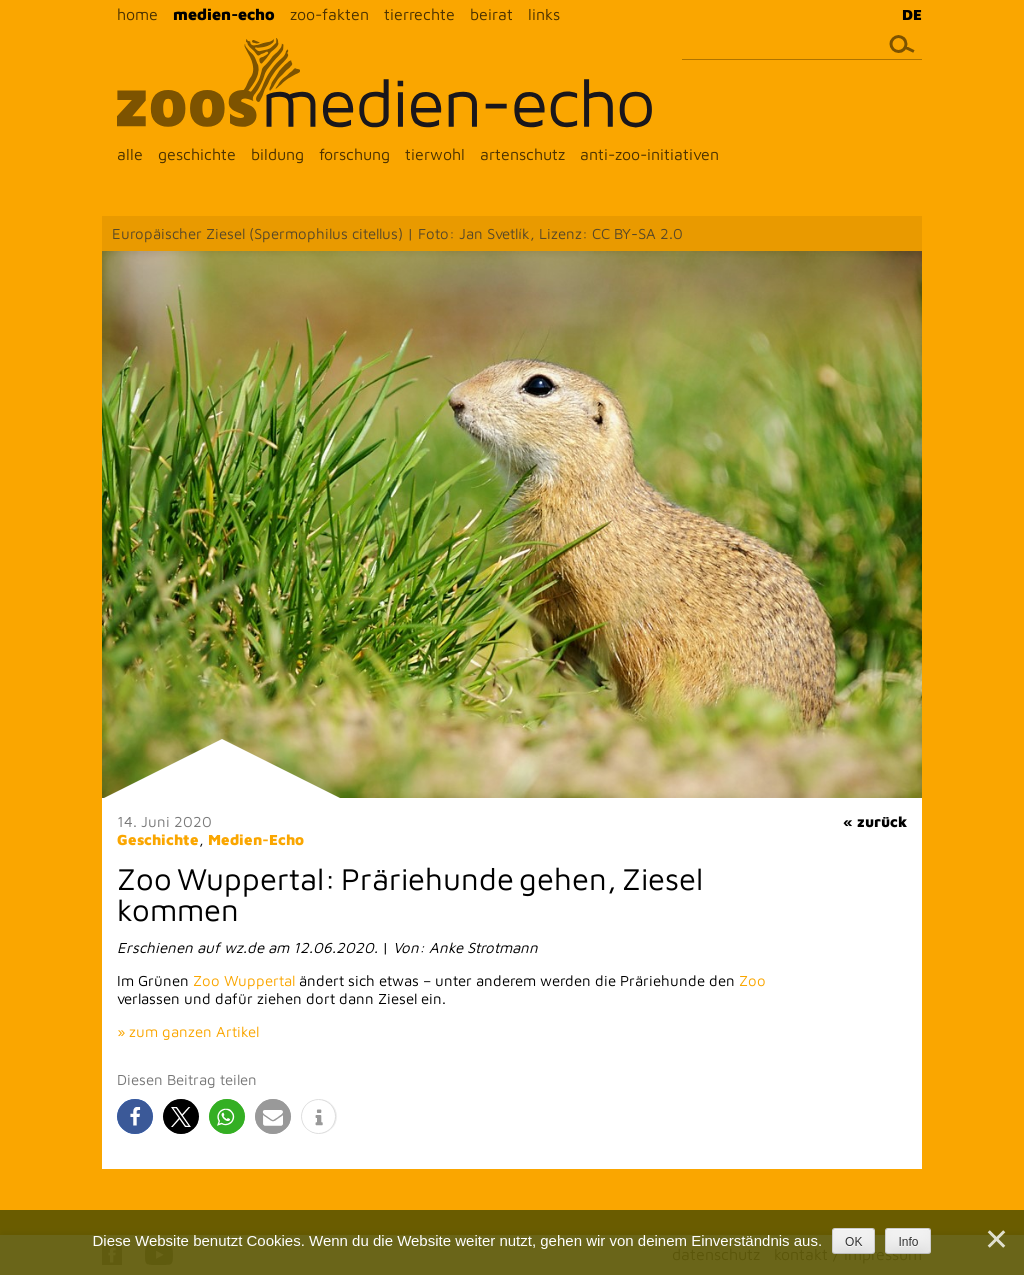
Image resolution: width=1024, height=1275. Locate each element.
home (137, 14)
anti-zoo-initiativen (649, 154)
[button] (135, 1116)
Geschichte (158, 839)
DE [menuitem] (912, 14)
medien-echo (224, 14)
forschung (354, 154)
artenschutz (522, 154)
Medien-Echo (256, 839)
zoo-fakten (329, 14)
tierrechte (419, 14)
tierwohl (435, 154)
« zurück (875, 821)
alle (130, 154)
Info (908, 1242)
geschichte (197, 154)
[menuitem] (907, 14)
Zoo (752, 980)
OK (853, 1242)
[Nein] (995, 1239)
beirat (491, 14)
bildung (277, 154)
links (544, 14)
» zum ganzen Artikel (188, 1031)
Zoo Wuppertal (244, 980)
